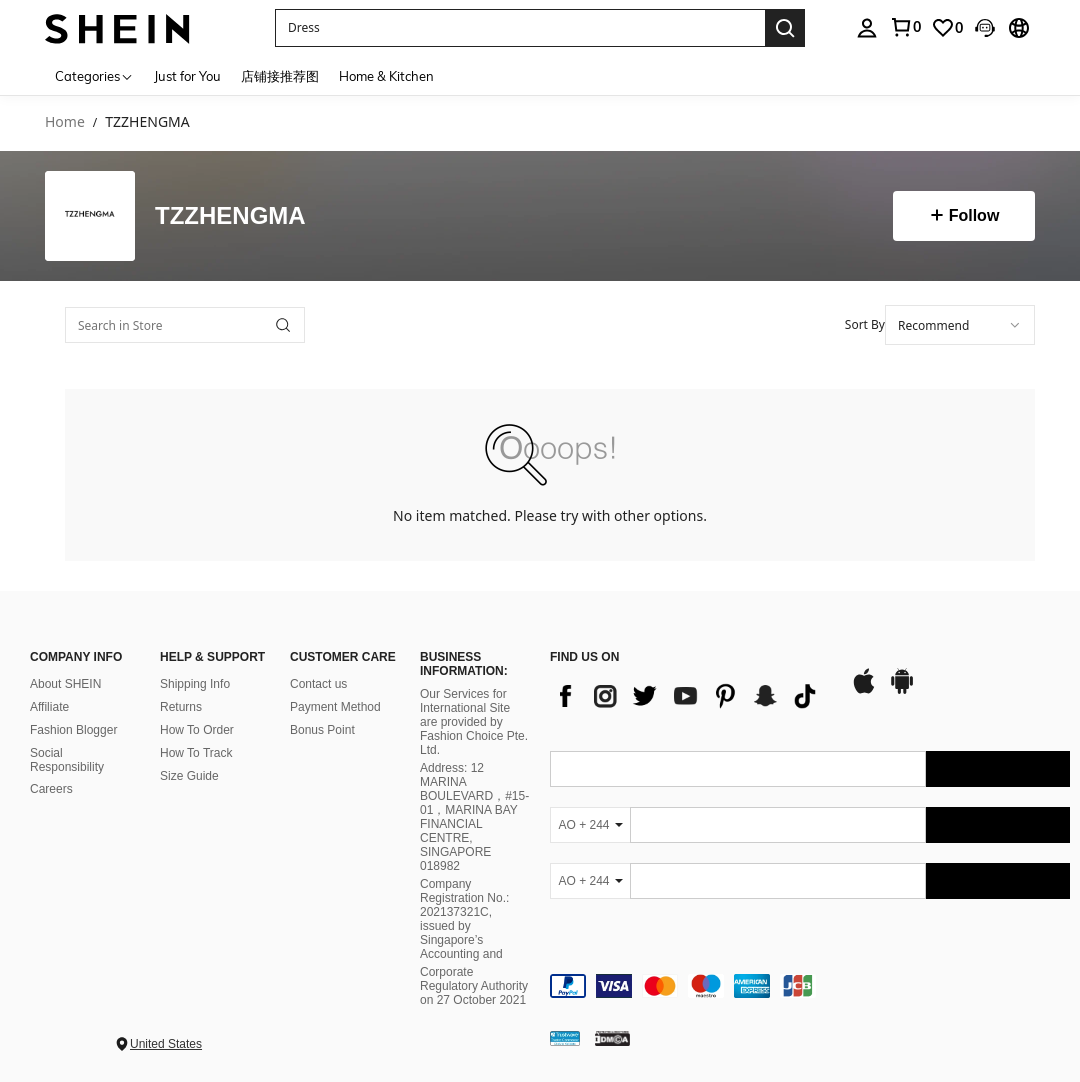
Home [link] (65, 122)
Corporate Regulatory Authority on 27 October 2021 (474, 986)
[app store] (864, 691)
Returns (181, 707)
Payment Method (335, 707)
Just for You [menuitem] (187, 76)
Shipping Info (195, 684)
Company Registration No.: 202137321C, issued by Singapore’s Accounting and (464, 919)
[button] (520, 28)
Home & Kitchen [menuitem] (386, 76)
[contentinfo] (810, 986)
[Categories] (94, 75)
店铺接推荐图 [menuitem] (280, 76)
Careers (51, 789)
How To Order (197, 730)
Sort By (865, 324)
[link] (947, 28)
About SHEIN (65, 684)
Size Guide (189, 776)
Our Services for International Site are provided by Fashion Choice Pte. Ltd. (474, 722)
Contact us (318, 684)
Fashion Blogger (73, 730)
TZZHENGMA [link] (147, 122)
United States (166, 1044)
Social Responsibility (67, 760)
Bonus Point (322, 730)
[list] (690, 696)
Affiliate (49, 707)
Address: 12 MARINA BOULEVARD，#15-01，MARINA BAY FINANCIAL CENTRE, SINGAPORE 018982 (474, 817)
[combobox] (960, 325)
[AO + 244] (590, 825)
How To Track (196, 753)
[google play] (902, 691)
